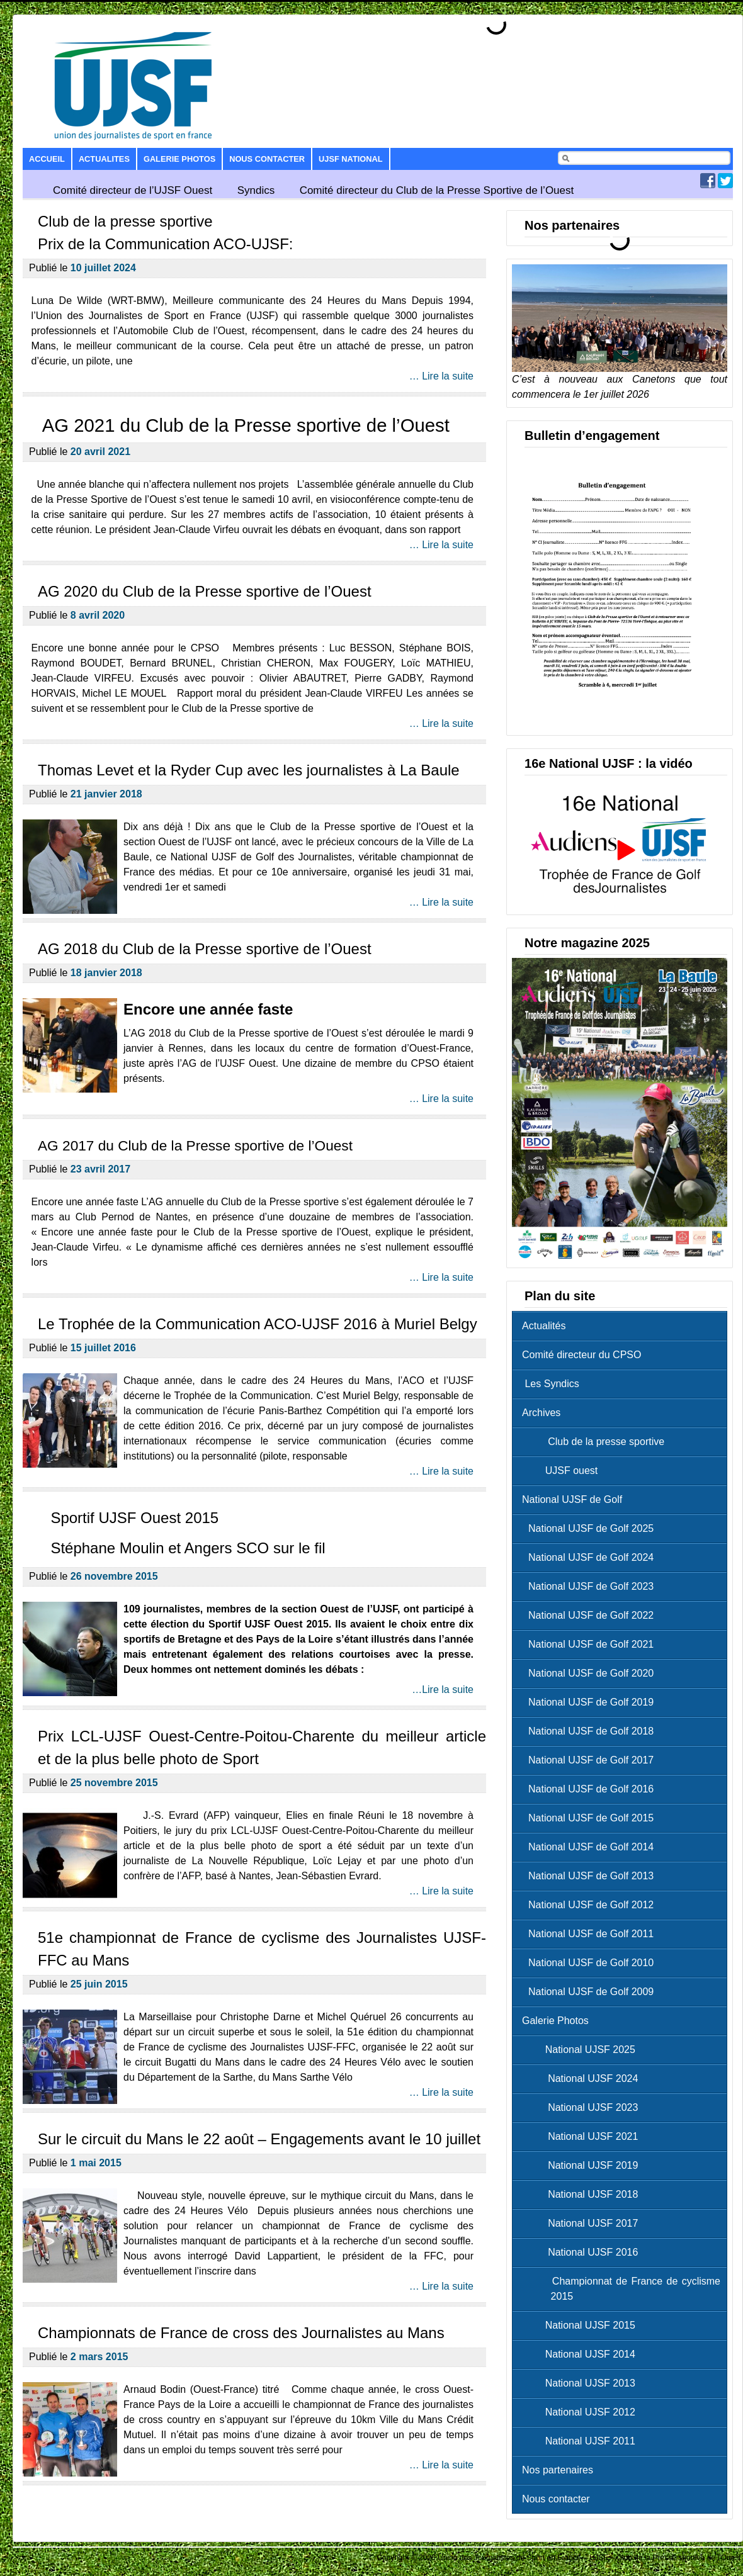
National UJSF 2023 (583, 2107)
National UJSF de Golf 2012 (591, 1904)
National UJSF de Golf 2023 (591, 1586)
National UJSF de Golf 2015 (591, 1818)
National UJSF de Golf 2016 (591, 1789)
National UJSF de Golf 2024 (591, 1557)
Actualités (543, 1325)
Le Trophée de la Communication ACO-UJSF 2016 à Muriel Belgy (257, 1323)
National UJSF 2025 (581, 2049)
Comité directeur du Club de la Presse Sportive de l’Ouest (437, 190)
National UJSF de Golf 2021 (591, 1644)
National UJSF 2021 (583, 2136)
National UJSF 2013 (581, 2383)
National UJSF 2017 (583, 2223)
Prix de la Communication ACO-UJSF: (165, 243)
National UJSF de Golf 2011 (591, 1933)
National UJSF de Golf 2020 (591, 1673)
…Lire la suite (443, 1689)
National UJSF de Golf (572, 1499)
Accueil (47, 159)
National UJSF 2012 (581, 2412)
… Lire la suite (441, 376)
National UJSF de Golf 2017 (591, 1760)
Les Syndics (550, 1383)
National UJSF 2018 (583, 2194)
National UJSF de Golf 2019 (591, 1702)
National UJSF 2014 (581, 2354)
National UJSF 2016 (583, 2252)
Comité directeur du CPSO (581, 1354)
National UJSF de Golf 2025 (591, 1528)
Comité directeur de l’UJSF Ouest (132, 190)
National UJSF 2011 (581, 2441)
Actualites (104, 159)
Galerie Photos (179, 159)
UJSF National (350, 159)
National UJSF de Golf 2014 (591, 1847)
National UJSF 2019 (583, 2165)
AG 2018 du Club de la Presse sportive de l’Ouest (205, 948)
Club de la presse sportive (596, 1441)
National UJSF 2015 (581, 2325)
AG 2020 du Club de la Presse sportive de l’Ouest (205, 591)
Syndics (256, 190)
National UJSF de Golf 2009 (591, 1991)
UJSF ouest (563, 1470)
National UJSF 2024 (583, 2078)
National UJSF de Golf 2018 (591, 1731)
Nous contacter (267, 159)
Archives (541, 1412)
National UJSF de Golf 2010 (591, 1962)
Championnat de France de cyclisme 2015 (624, 2289)
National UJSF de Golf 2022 (591, 1615)
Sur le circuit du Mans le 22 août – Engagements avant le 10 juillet (259, 2138)
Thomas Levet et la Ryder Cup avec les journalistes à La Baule (249, 770)
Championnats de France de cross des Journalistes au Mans (241, 2332)
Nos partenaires (557, 2470)
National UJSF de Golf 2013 (591, 1875)
